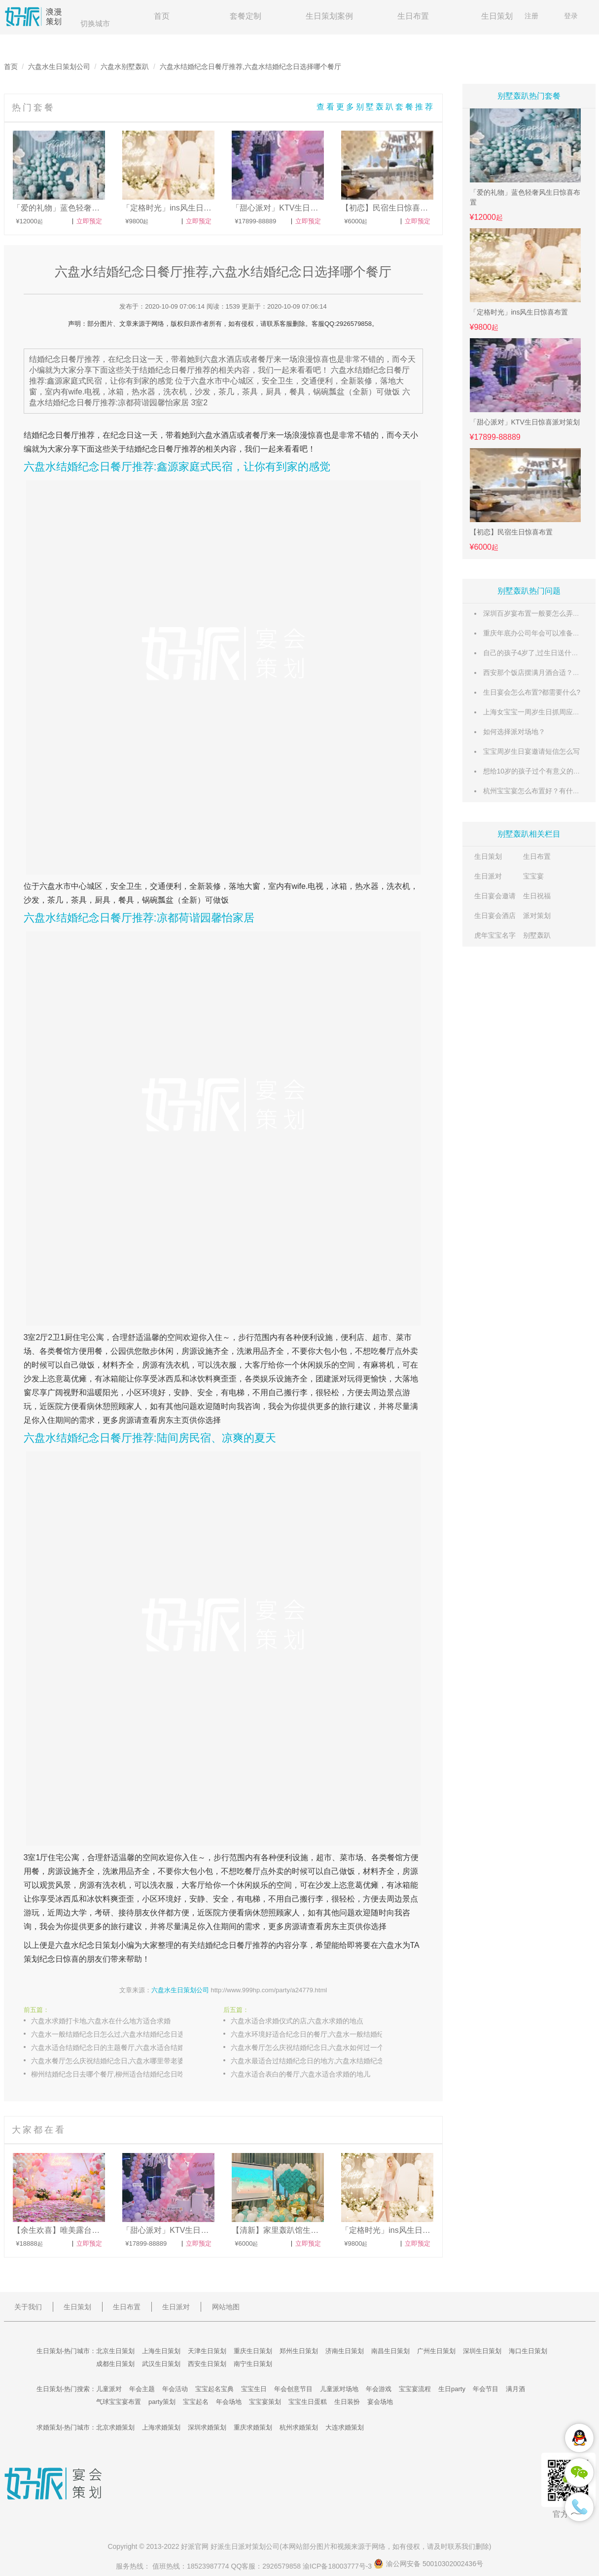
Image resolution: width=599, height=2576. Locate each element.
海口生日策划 (528, 2351)
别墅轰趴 (537, 935)
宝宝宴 (533, 876)
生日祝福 (537, 896)
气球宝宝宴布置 (118, 2401)
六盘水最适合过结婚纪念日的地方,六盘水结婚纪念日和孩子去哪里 (317, 2061)
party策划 (162, 2401)
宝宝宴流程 (415, 2389)
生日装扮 (347, 2401)
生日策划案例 (329, 16)
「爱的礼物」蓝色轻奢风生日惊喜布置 (525, 197)
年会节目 (485, 2389)
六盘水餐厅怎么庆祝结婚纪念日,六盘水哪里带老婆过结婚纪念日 (117, 2061)
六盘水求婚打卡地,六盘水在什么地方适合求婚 (101, 2021)
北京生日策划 (115, 2351)
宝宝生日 (254, 2389)
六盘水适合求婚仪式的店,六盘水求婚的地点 (297, 2021)
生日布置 (413, 16)
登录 (571, 16)
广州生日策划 (436, 2351)
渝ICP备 (338, 2566)
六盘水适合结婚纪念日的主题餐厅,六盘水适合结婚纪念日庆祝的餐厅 (117, 2047)
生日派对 (488, 876)
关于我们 (28, 2307)
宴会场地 (380, 2401)
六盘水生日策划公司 (59, 67)
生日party (451, 2389)
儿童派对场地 (339, 2389)
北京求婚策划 (115, 2427)
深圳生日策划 (482, 2351)
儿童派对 (109, 2389)
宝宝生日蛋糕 (307, 2401)
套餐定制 (245, 16)
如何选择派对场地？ (514, 732)
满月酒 (515, 2389)
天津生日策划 (207, 2351)
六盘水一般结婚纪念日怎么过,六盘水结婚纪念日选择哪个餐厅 (117, 2034)
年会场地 (229, 2401)
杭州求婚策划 (299, 2427)
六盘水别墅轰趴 (125, 67)
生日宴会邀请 (495, 896)
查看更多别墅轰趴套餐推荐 (376, 107)
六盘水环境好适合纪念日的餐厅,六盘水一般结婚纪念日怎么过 (317, 2034)
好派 (188, 2546)
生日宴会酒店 (495, 915)
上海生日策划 (161, 2351)
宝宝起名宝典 (214, 2389)
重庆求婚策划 (253, 2427)
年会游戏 (378, 2389)
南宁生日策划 (253, 2363)
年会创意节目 (293, 2389)
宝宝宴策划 (265, 2401)
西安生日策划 (207, 2363)
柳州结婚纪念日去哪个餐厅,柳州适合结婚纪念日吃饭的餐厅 (117, 2074)
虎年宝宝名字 (495, 935)
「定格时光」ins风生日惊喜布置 (519, 312)
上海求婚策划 (161, 2427)
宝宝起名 (196, 2401)
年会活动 (175, 2389)
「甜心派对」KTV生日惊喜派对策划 (525, 422)
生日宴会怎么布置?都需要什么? (532, 692)
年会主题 (142, 2389)
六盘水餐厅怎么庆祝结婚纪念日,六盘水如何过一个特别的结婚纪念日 (317, 2047)
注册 (531, 16)
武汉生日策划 (161, 2363)
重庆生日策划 (253, 2351)
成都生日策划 (115, 2363)
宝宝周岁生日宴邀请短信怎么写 (531, 751)
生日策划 (497, 16)
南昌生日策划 (390, 2351)
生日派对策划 (245, 2546)
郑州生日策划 (299, 2351)
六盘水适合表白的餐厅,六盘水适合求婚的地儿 (301, 2074)
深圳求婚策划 (207, 2427)
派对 (339, 1379)
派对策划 (537, 915)
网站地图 (226, 2307)
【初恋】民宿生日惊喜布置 (511, 532)
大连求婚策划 (344, 2427)
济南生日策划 (344, 2351)
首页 (162, 16)
